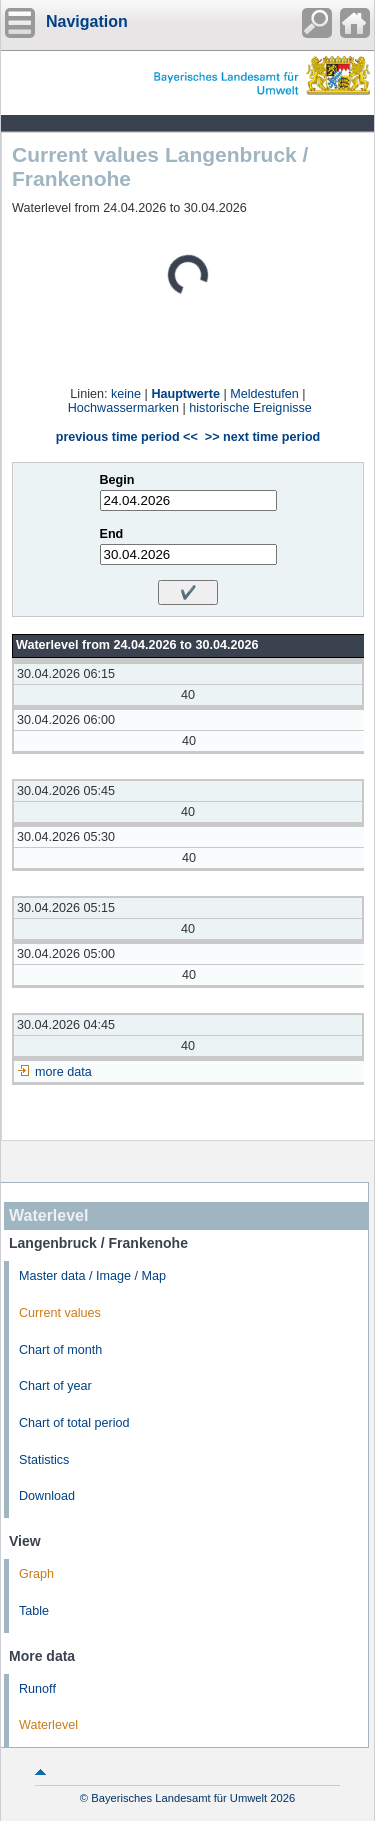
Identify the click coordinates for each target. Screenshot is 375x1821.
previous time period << (127, 437)
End (112, 534)
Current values (60, 1313)
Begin (117, 480)
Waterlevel (48, 1725)
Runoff (37, 1689)
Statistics (44, 1460)
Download (47, 1496)
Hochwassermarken (123, 408)
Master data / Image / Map (92, 1276)
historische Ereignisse (250, 408)
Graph (36, 1574)
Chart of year (55, 1386)
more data (63, 1072)
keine (126, 394)
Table (34, 1611)
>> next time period (262, 437)
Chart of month (60, 1350)
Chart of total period (74, 1423)
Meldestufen (264, 394)
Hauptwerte (185, 394)
